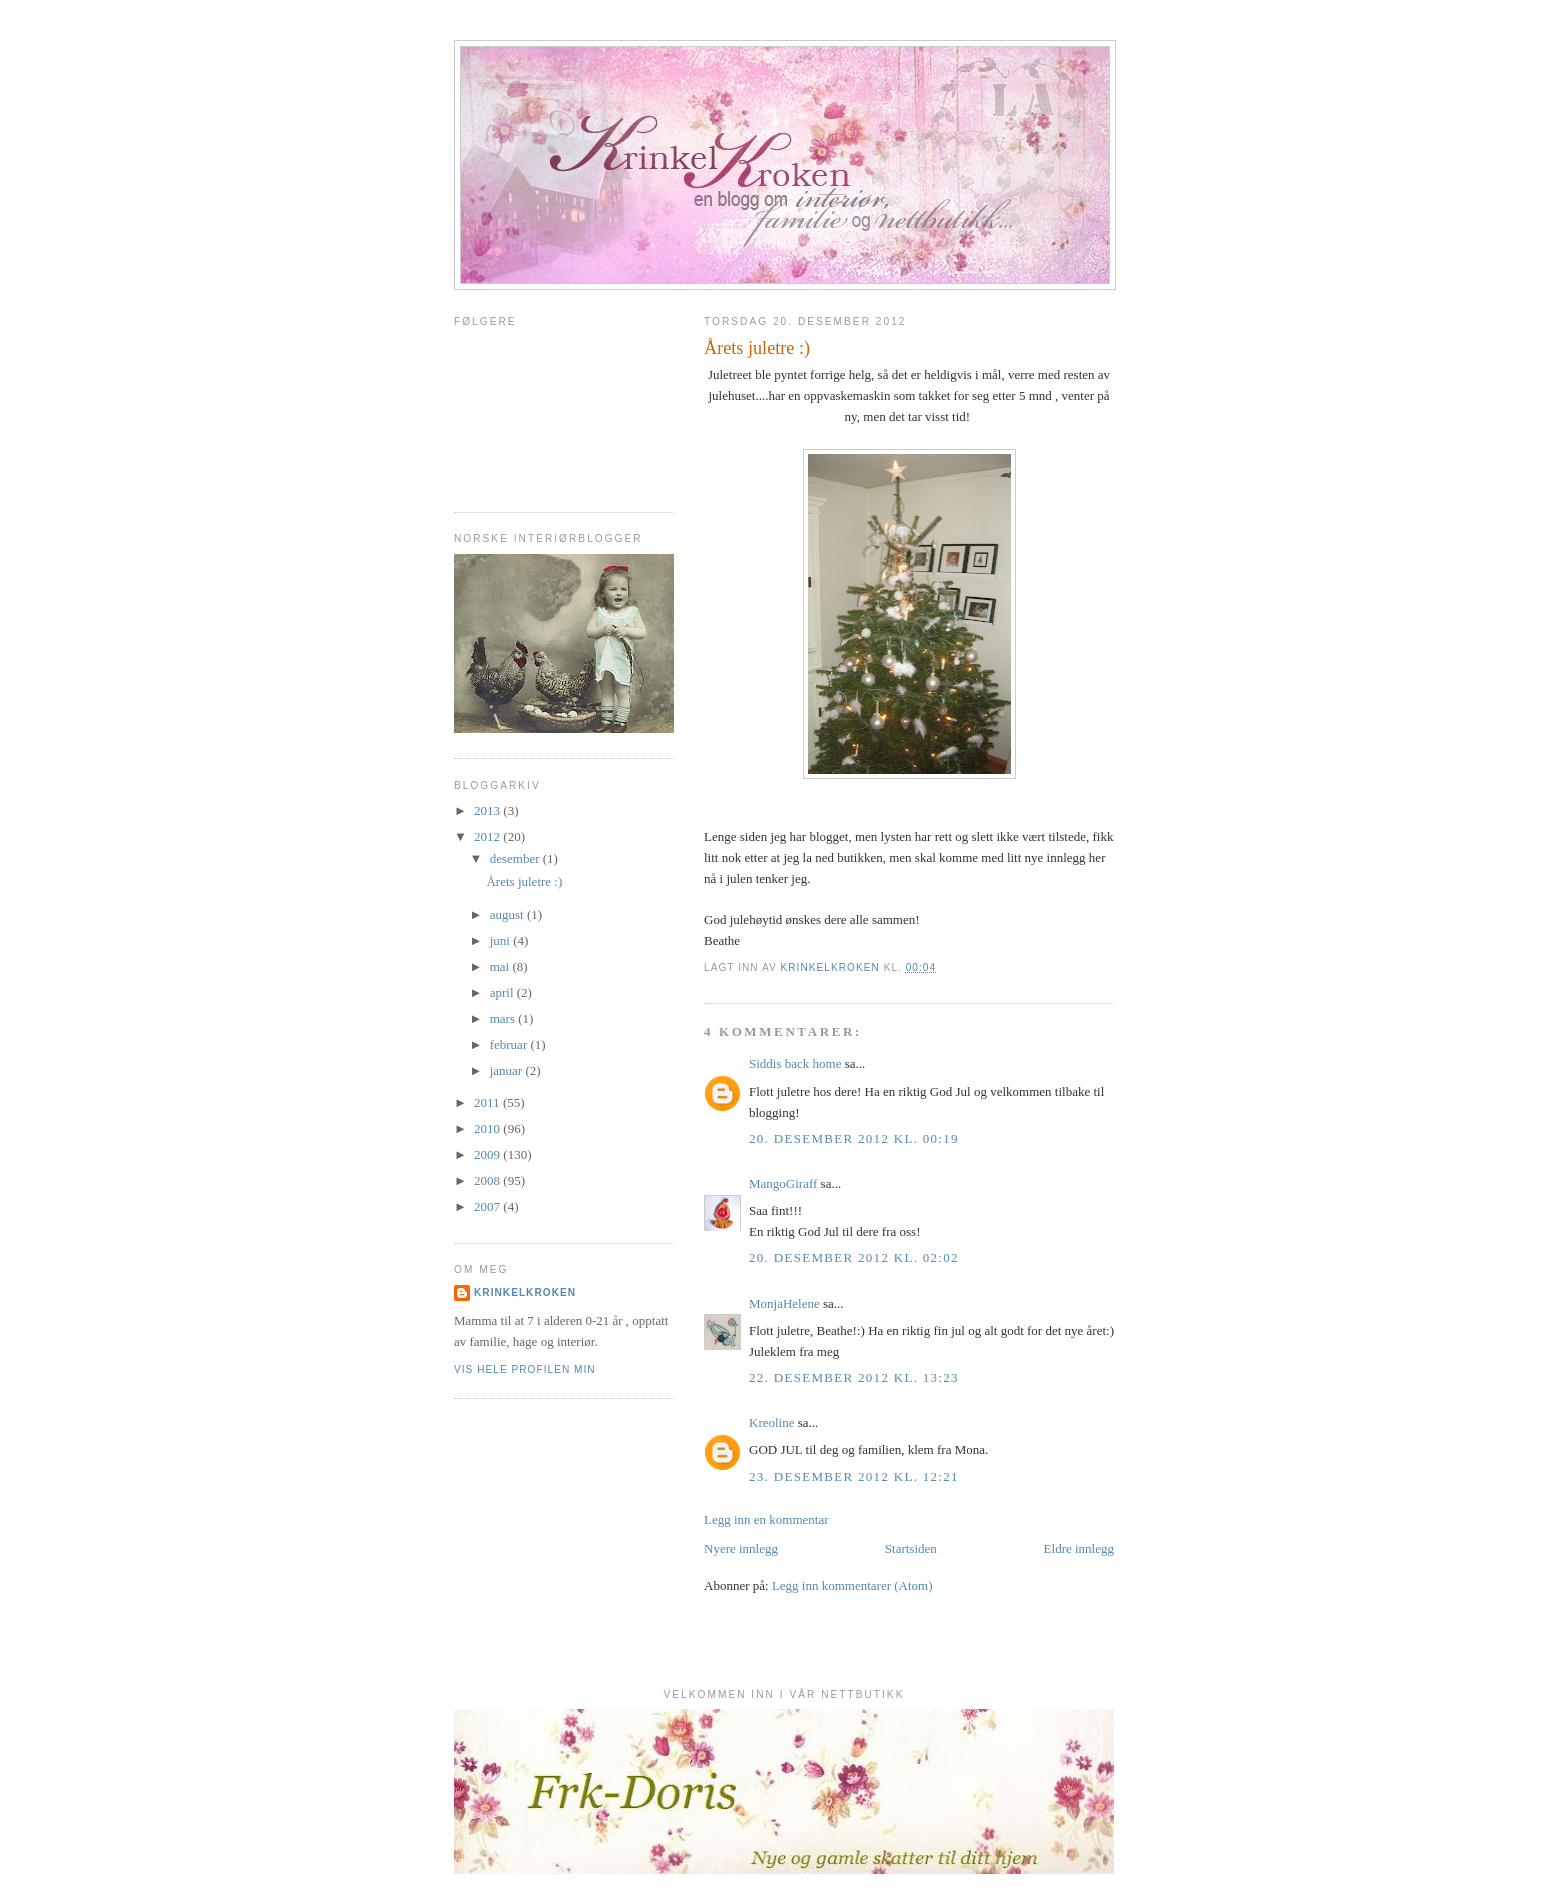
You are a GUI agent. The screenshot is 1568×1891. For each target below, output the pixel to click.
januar (508, 1070)
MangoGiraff (783, 1183)
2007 (488, 1206)
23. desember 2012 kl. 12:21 (854, 1476)
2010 (488, 1128)
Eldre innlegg (1079, 1548)
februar (510, 1044)
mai (501, 966)
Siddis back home (795, 1063)
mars (504, 1018)
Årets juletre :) (524, 881)
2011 (488, 1102)
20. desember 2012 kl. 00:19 (854, 1138)
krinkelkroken (525, 1292)
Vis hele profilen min (525, 1369)
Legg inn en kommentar (766, 1519)
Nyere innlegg (741, 1548)
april (503, 992)
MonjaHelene (784, 1303)
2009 (488, 1154)
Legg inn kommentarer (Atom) (852, 1585)
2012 (488, 836)
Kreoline (771, 1422)
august (508, 914)
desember (516, 858)
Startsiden (911, 1548)
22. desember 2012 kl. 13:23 (854, 1377)
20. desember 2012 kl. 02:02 (854, 1257)
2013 (488, 810)
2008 (488, 1180)
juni (501, 940)
